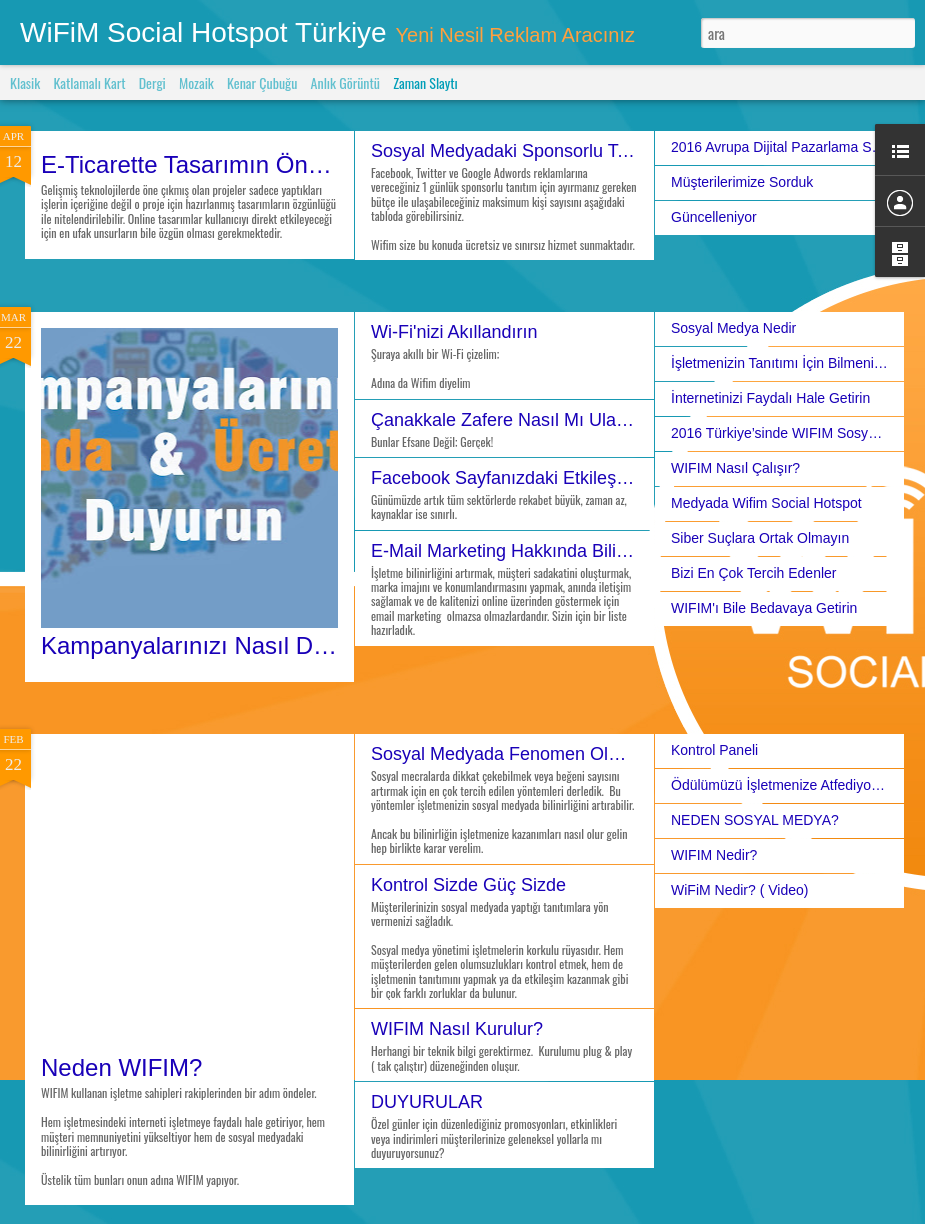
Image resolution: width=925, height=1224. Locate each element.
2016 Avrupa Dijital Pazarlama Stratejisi (793, 147)
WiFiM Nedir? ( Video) (739, 890)
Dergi (152, 82)
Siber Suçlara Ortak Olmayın (760, 538)
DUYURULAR (427, 1102)
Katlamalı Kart (89, 82)
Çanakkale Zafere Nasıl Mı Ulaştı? (508, 420)
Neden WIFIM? (121, 1067)
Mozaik (196, 82)
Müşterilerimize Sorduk (742, 182)
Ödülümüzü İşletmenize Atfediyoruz (780, 785)
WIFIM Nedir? (714, 855)
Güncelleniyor (714, 217)
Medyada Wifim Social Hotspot (766, 503)
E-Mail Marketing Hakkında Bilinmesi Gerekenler (564, 551)
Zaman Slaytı (425, 82)
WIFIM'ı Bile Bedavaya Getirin (764, 608)
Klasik (25, 82)
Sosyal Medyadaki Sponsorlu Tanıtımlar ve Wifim (566, 151)
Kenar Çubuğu (262, 82)
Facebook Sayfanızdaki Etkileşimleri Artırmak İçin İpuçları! (602, 478)
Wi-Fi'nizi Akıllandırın (454, 332)
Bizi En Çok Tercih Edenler (753, 573)
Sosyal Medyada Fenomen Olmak (506, 754)
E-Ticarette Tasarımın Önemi (193, 164)
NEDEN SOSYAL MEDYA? (755, 820)
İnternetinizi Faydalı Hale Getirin (770, 398)
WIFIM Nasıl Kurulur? (457, 1029)
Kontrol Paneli (714, 750)
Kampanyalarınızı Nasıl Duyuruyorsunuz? (262, 645)
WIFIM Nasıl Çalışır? (735, 468)
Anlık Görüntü (345, 82)
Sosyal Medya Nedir (733, 328)
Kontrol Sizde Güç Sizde (468, 885)
